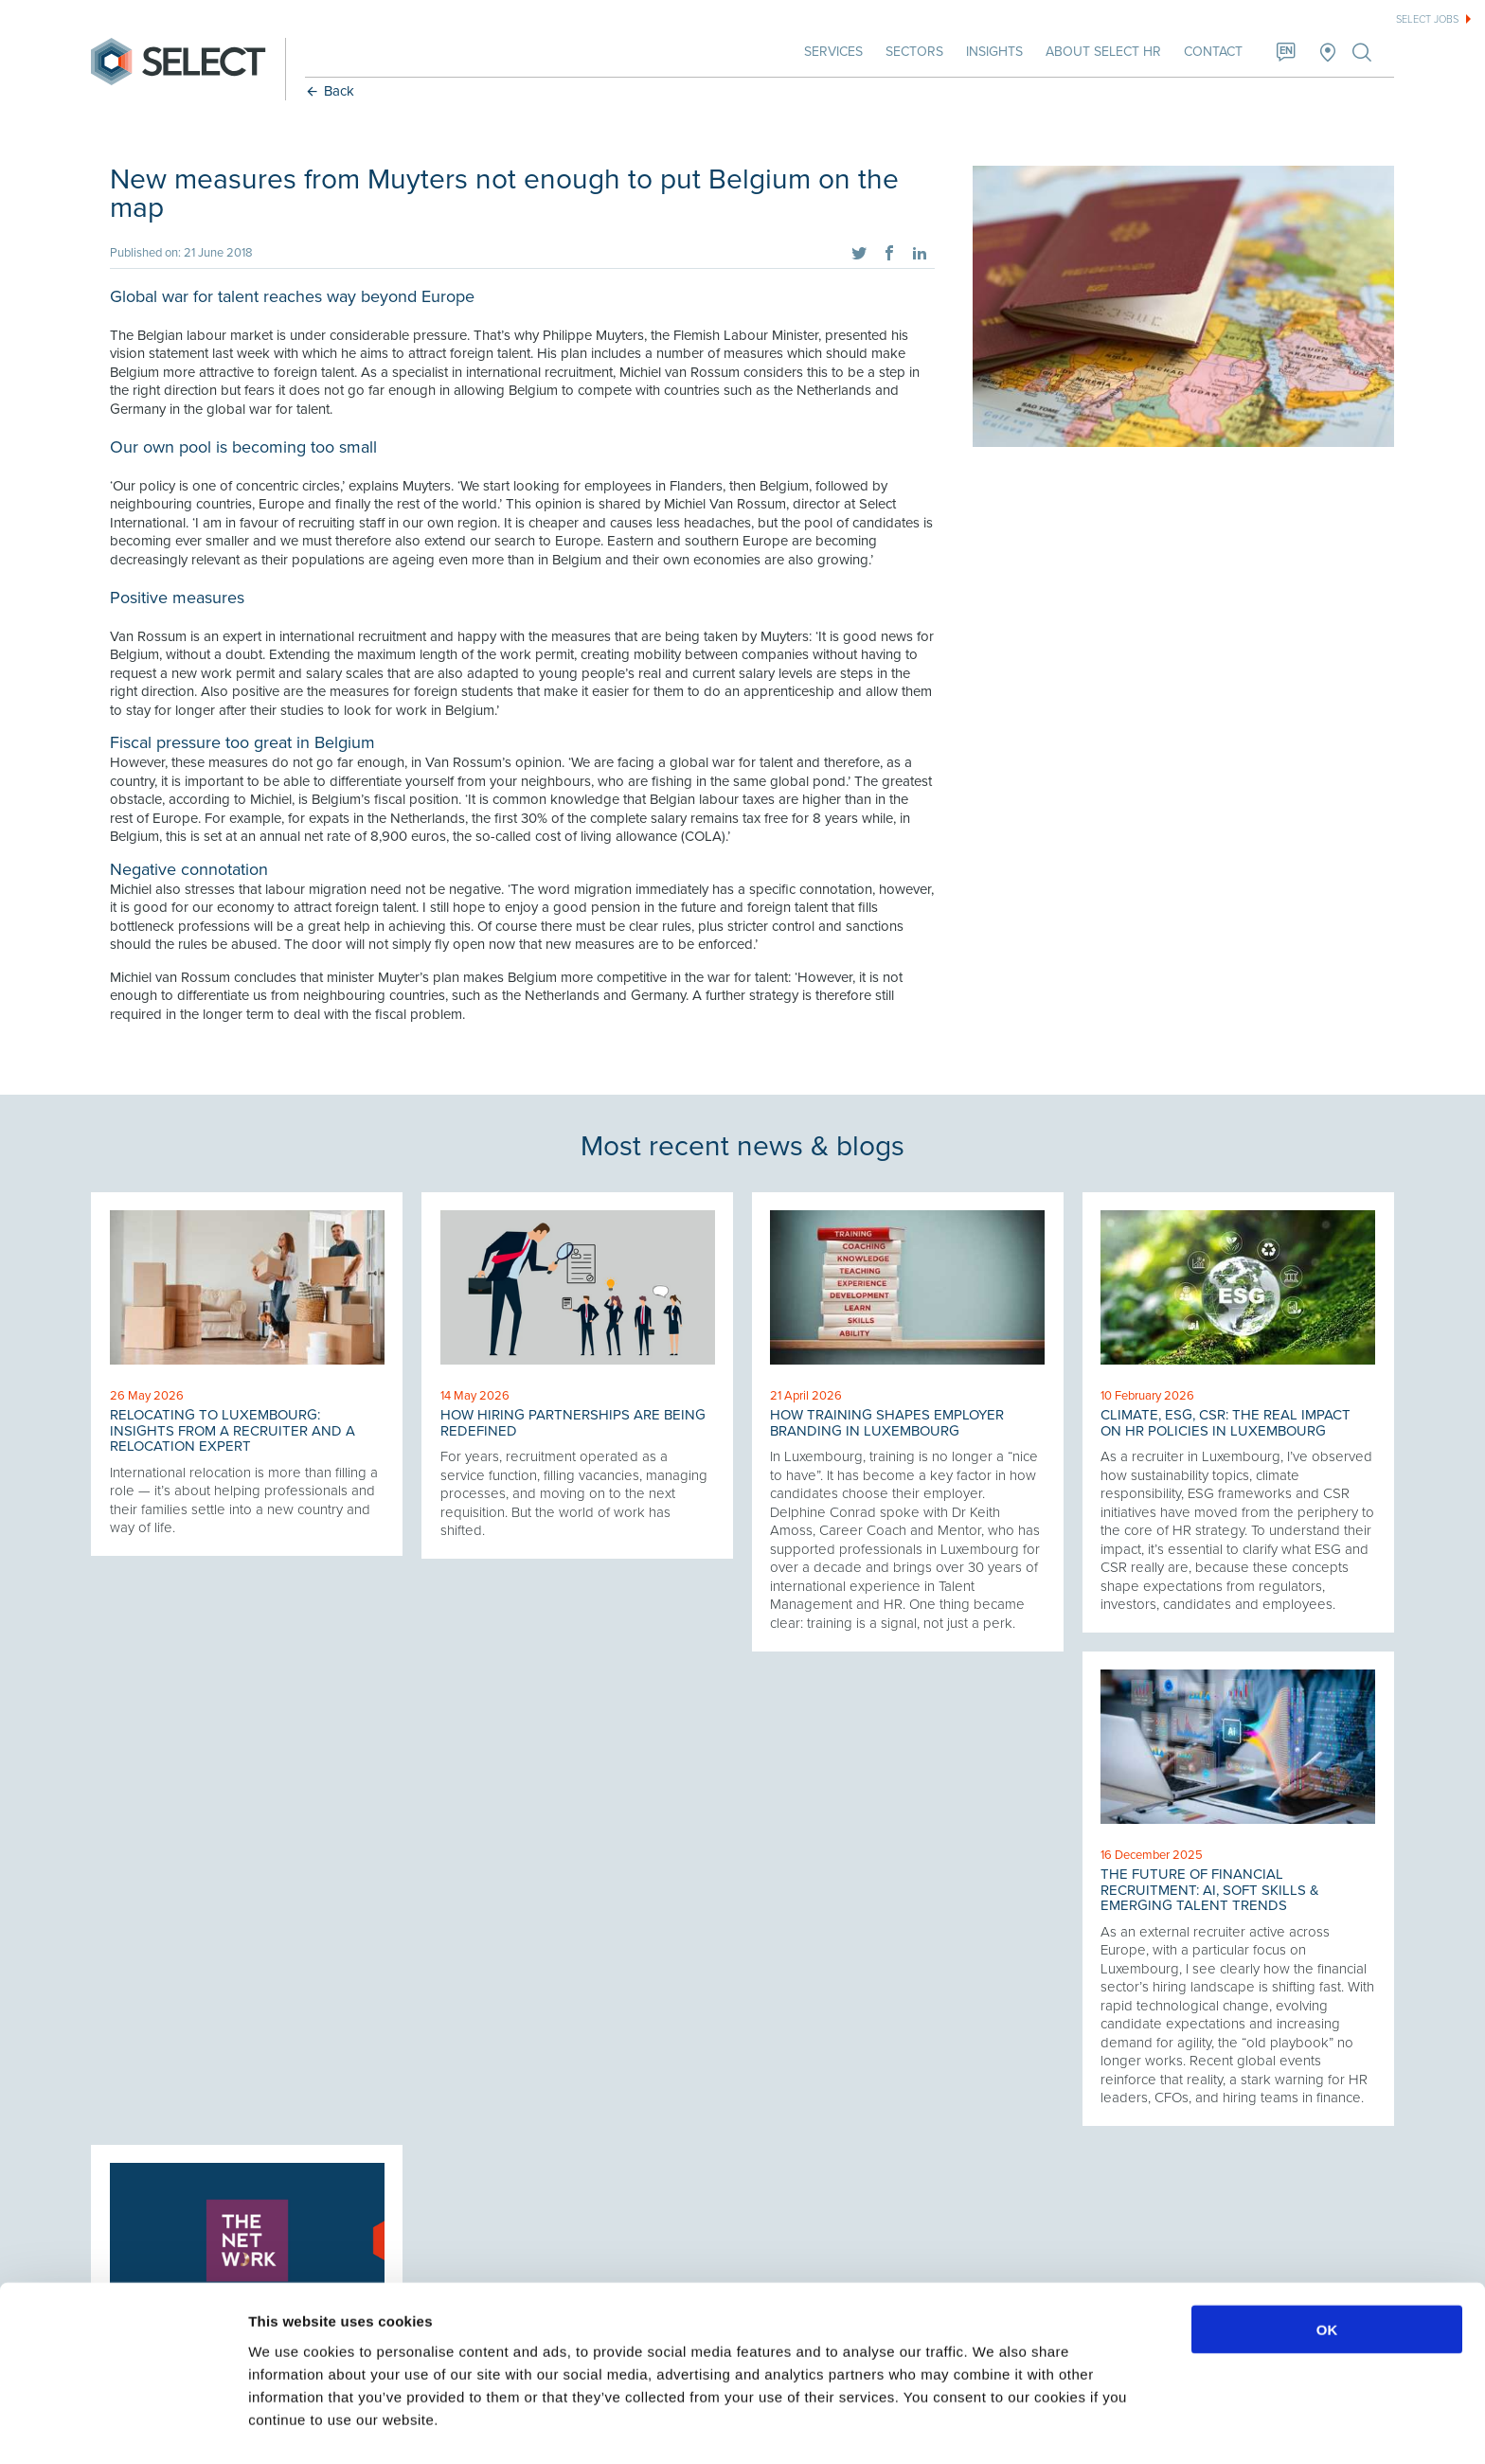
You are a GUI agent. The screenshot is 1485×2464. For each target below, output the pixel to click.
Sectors (912, 52)
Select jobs (1427, 19)
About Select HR (1101, 52)
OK (1327, 2275)
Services (831, 52)
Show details (994, 2427)
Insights (992, 52)
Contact (1211, 52)
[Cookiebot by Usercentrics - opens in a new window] (123, 2427)
